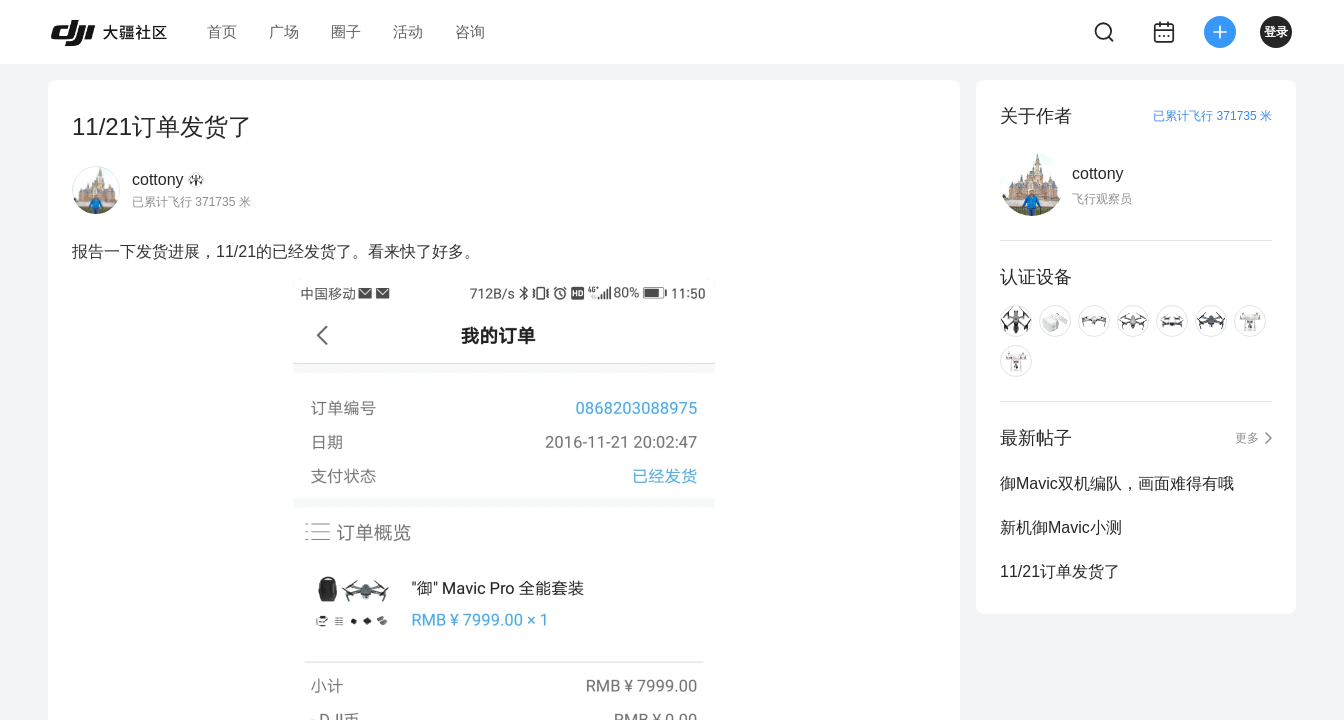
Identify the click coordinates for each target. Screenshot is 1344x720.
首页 (222, 31)
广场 (284, 31)
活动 (408, 31)
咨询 (470, 31)
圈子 (346, 31)
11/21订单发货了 (1060, 571)
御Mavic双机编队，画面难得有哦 (1117, 483)
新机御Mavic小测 (1061, 527)
